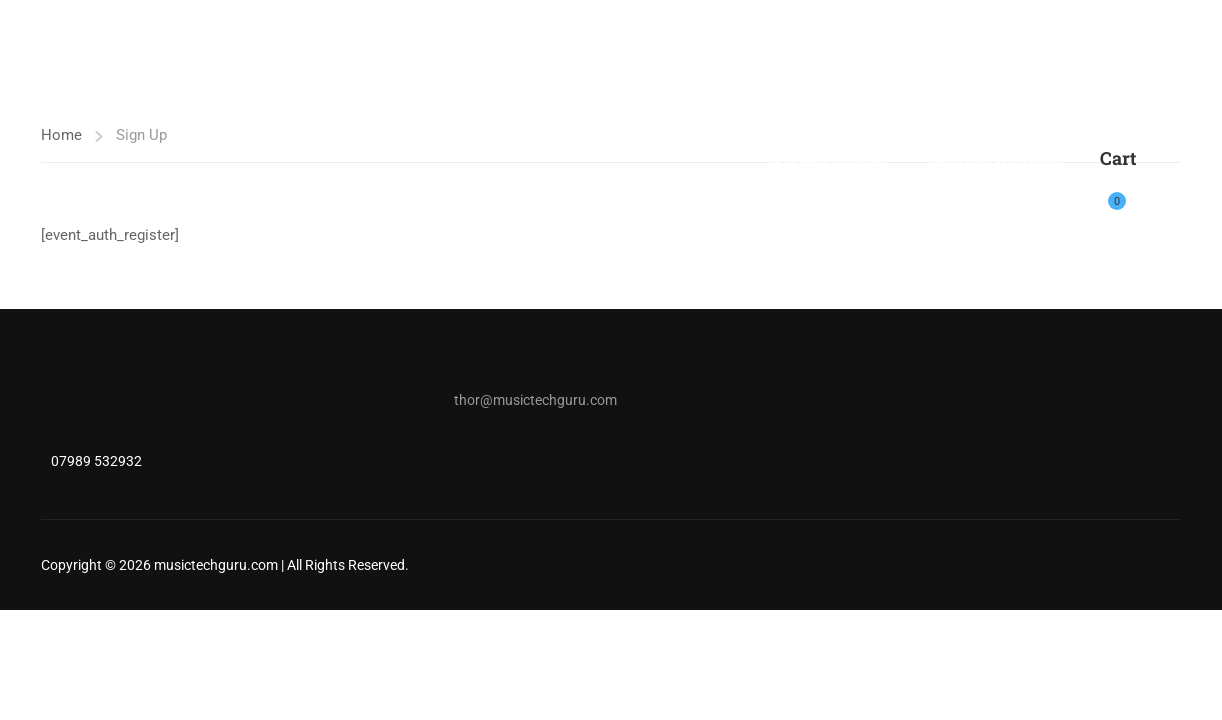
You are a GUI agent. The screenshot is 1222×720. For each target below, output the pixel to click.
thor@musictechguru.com (535, 400)
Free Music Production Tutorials (1044, 105)
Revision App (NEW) (994, 165)
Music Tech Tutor (486, 105)
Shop (772, 105)
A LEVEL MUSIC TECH (652, 105)
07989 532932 (96, 461)
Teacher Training (829, 165)
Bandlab (856, 105)
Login (1163, 190)
